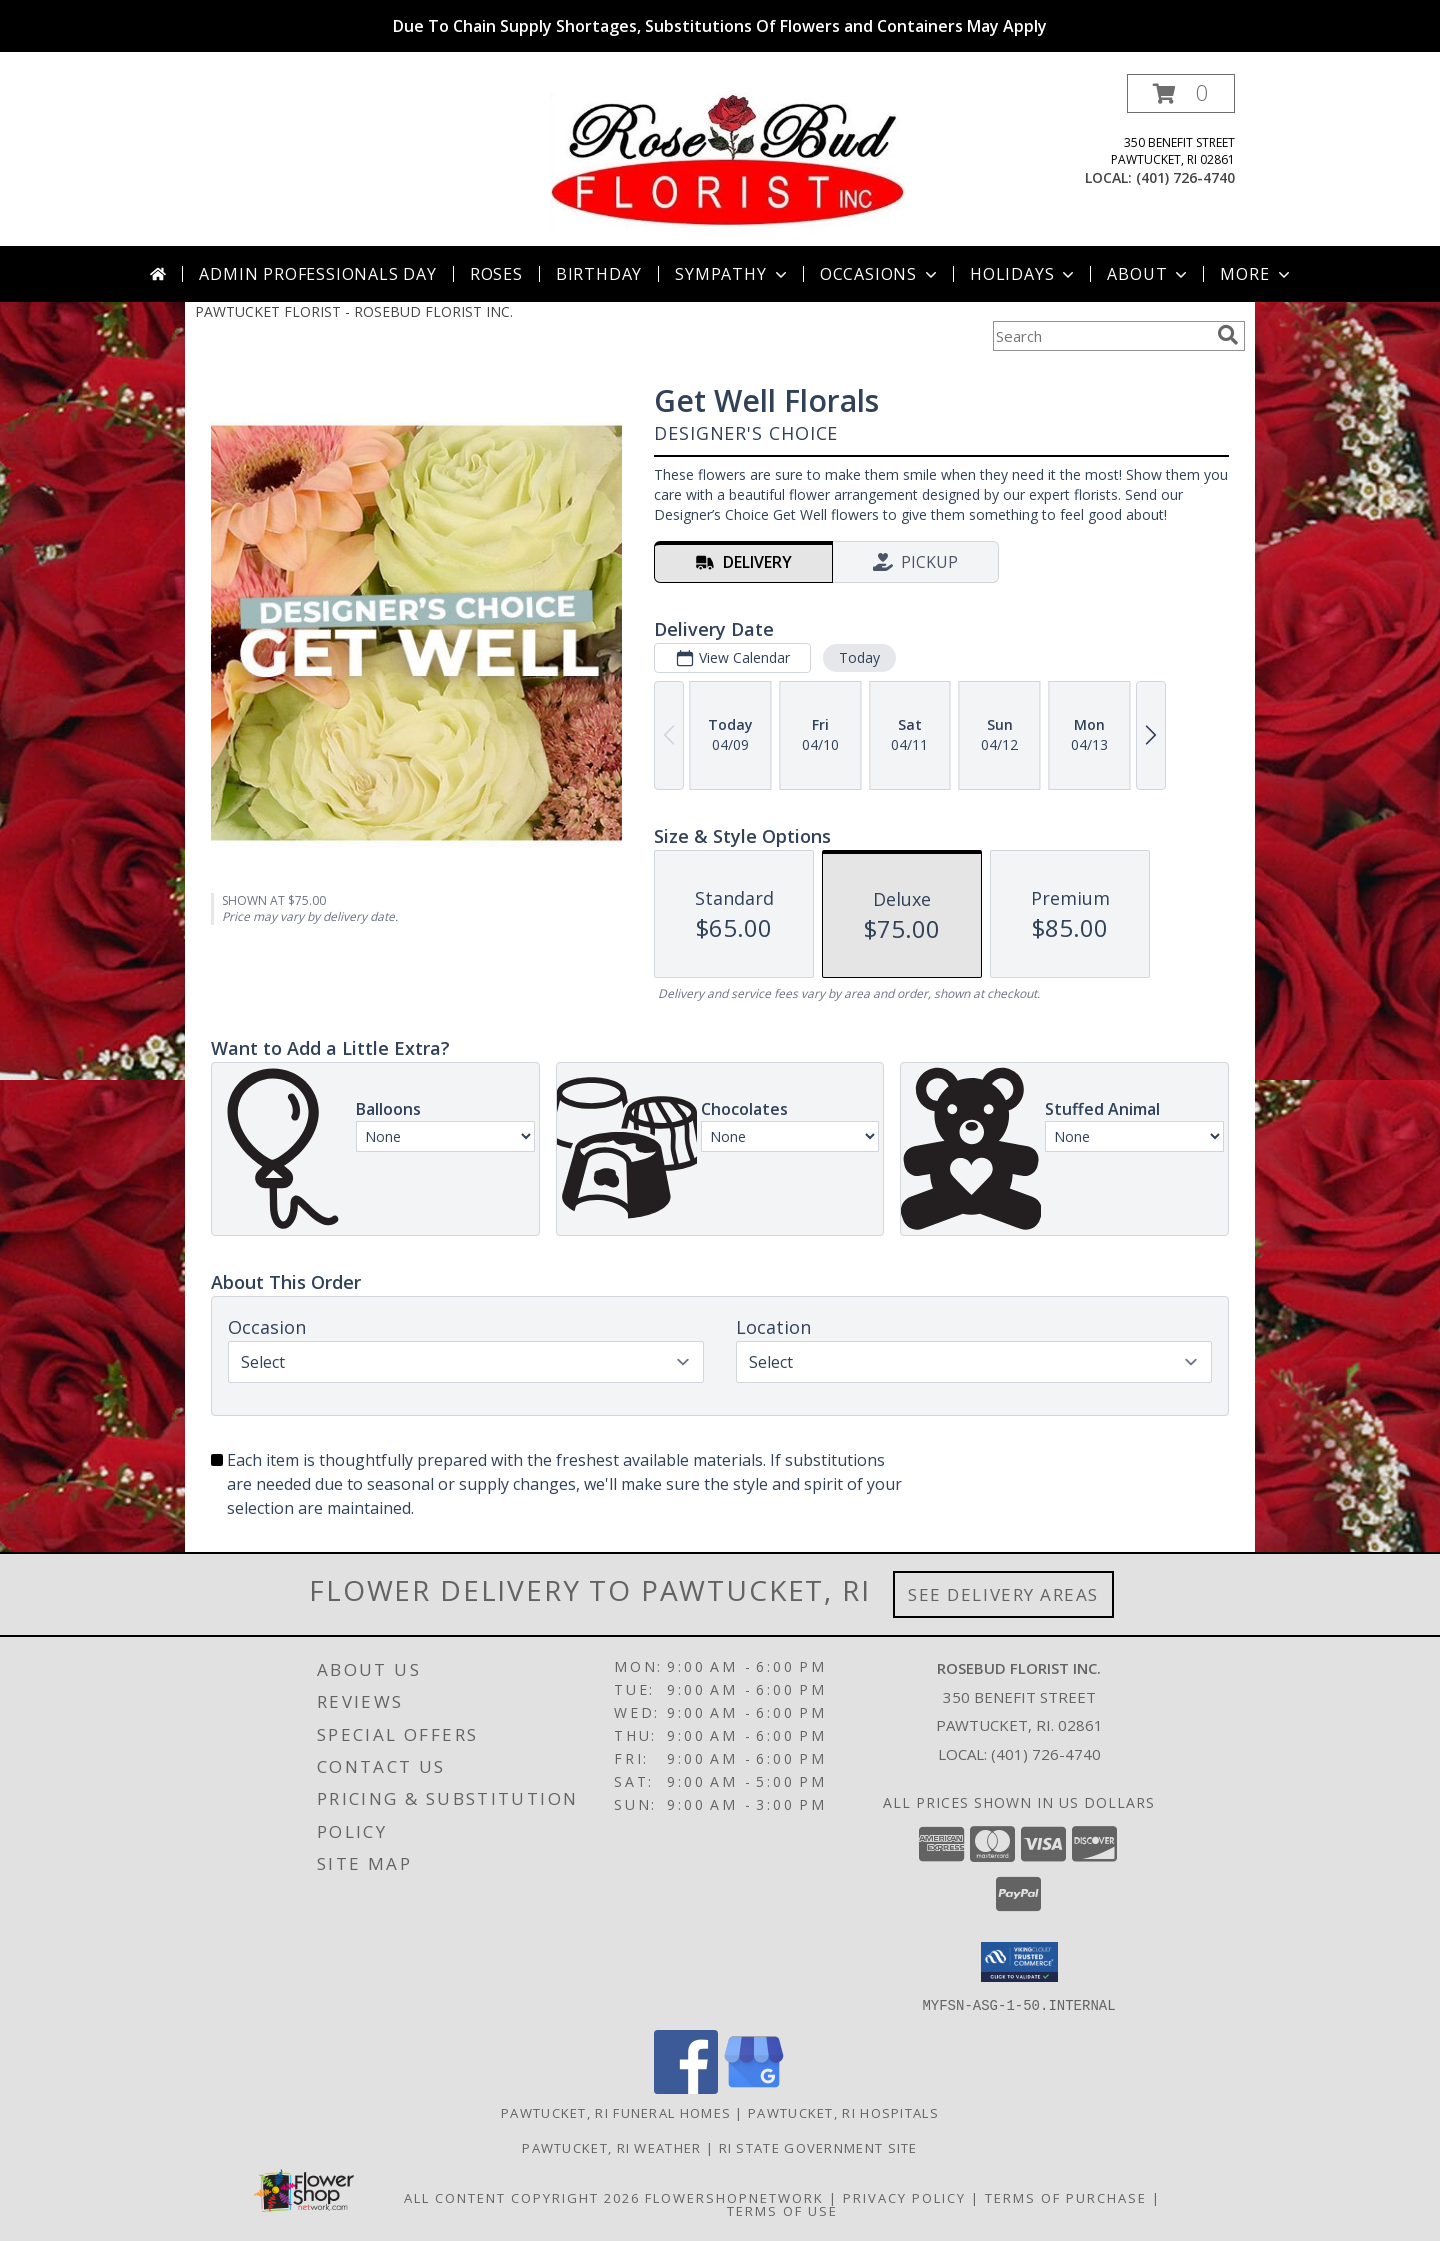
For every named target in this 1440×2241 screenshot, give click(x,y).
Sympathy (732, 274)
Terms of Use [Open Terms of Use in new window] (782, 2210)
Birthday (599, 274)
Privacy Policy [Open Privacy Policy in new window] (904, 2197)
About (1149, 274)
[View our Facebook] (686, 2087)
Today (859, 657)
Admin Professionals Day (317, 274)
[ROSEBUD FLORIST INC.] (727, 159)
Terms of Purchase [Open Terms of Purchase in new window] (1066, 2197)
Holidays (1024, 274)
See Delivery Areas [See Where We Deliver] (1003, 1594)
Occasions (880, 274)
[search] (1228, 335)
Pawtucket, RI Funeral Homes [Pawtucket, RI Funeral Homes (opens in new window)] (616, 2112)
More (1256, 274)
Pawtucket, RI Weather (611, 2147)
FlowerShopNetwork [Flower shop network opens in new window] (734, 2197)
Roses (496, 274)
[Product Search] (1101, 336)
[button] (1181, 93)
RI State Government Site (818, 2147)
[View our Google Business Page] (754, 2087)
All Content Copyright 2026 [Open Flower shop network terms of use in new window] (522, 2197)
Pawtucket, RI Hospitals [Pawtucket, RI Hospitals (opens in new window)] (843, 2112)
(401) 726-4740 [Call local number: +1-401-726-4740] (1185, 177)
